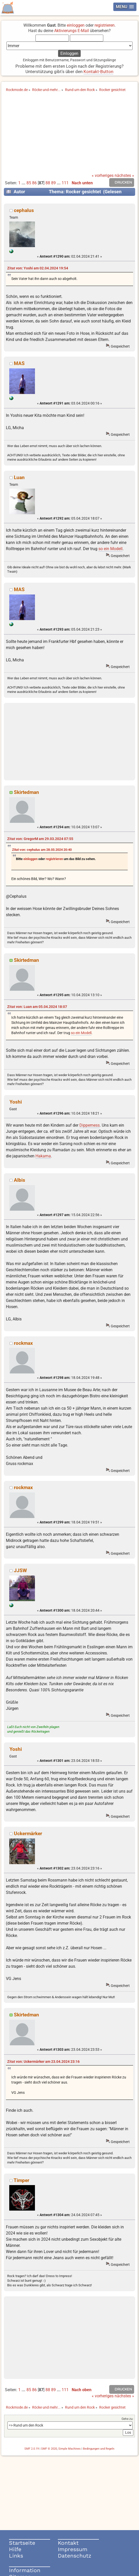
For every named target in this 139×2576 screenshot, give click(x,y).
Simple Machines (69, 2448)
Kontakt (68, 2543)
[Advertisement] (69, 135)
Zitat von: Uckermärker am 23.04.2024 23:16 (43, 2061)
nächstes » (124, 175)
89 (53, 182)
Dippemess (89, 1125)
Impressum (72, 2549)
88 (47, 182)
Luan (19, 477)
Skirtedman (26, 792)
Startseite (22, 2543)
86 (34, 182)
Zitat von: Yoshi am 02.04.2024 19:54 (37, 268)
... (24, 182)
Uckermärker (28, 1833)
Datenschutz (74, 2555)
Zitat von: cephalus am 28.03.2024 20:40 (42, 850)
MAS (19, 363)
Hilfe (15, 2549)
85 (28, 182)
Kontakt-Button (98, 71)
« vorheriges (103, 175)
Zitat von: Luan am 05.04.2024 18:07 (37, 1007)
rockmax (23, 1343)
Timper (21, 2180)
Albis (19, 1180)
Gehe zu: (127, 2419)
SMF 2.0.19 (31, 2448)
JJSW (20, 1570)
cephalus (24, 210)
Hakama (43, 1156)
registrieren (105, 25)
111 (65, 182)
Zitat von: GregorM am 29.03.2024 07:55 (40, 839)
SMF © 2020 (49, 2448)
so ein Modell (110, 548)
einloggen (76, 25)
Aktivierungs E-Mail (71, 30)
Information (24, 2570)
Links (16, 2555)
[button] (124, 7)
